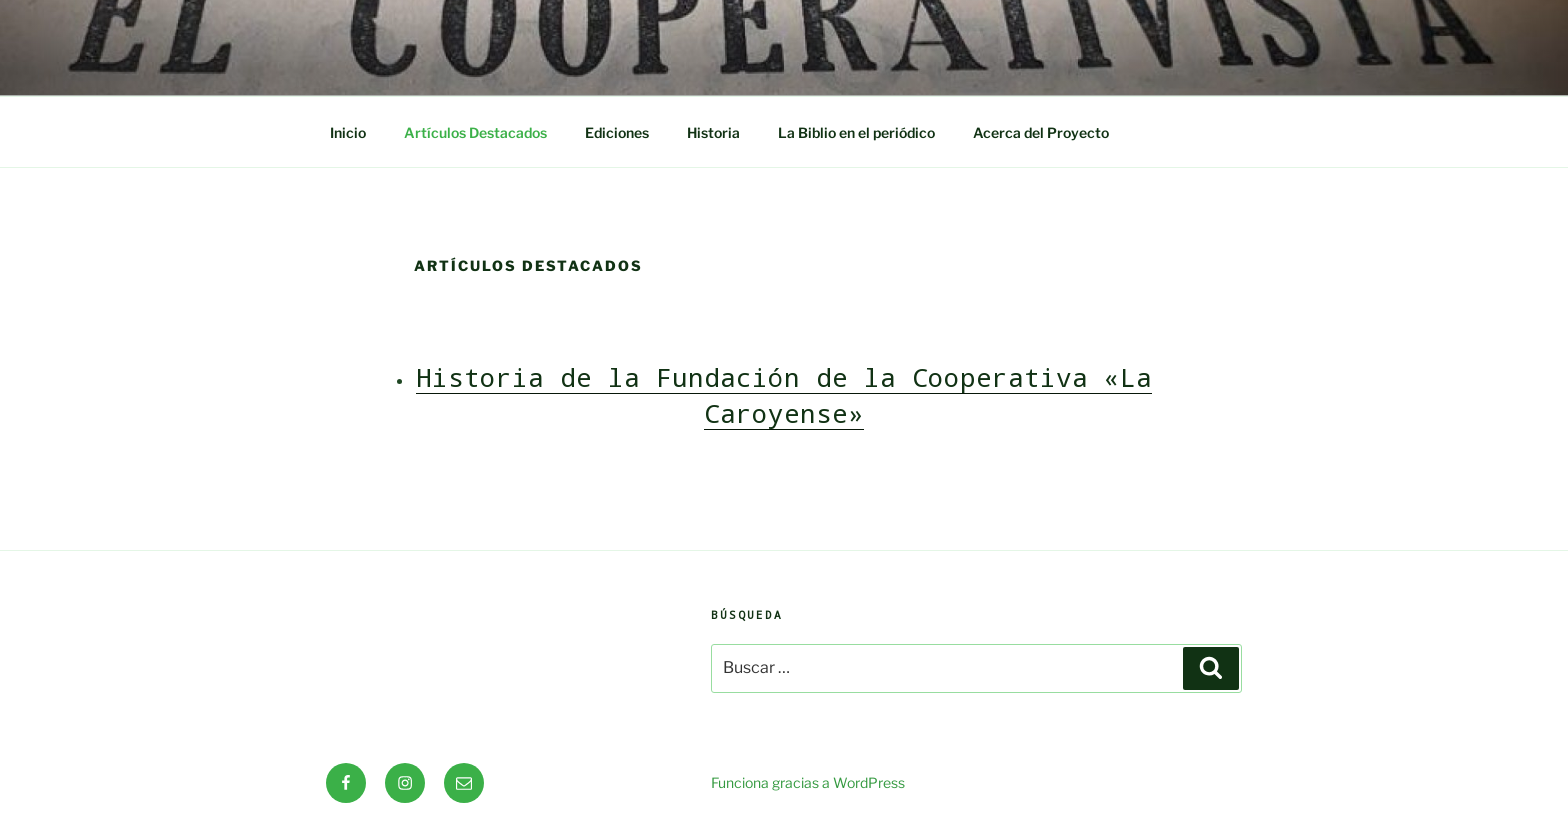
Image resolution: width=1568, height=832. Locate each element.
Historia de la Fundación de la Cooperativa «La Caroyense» (784, 395)
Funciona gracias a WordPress (808, 782)
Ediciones (617, 132)
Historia (713, 132)
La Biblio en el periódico (856, 132)
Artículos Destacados (475, 132)
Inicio (348, 132)
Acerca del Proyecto (1041, 132)
